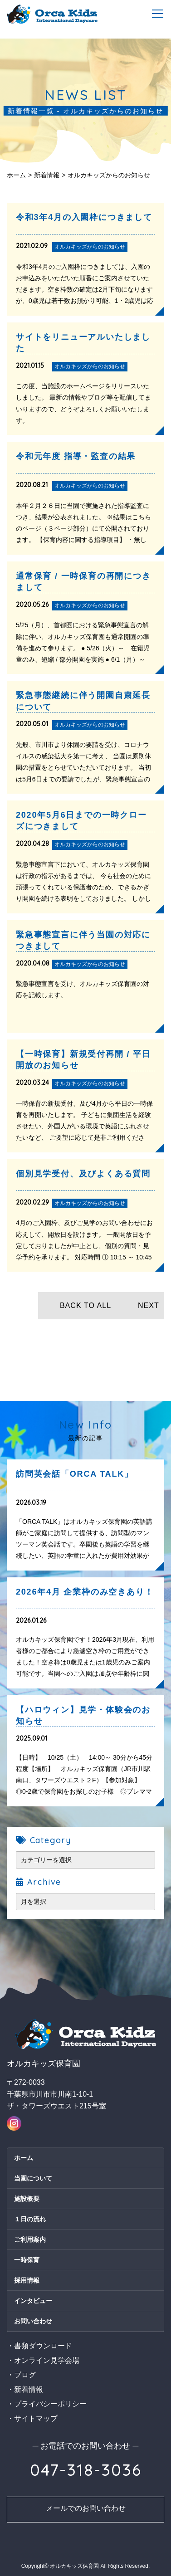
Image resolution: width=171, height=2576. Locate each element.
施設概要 (26, 2198)
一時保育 (26, 2260)
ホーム (16, 175)
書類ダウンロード (43, 2346)
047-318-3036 (86, 2469)
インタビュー (33, 2300)
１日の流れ (30, 2219)
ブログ (25, 2375)
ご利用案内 (30, 2239)
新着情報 (46, 175)
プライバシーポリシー (50, 2404)
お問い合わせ (33, 2321)
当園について (33, 2178)
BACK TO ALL (85, 1305)
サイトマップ (36, 2418)
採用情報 (26, 2280)
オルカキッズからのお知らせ (109, 175)
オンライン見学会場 (46, 2360)
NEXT (148, 1305)
